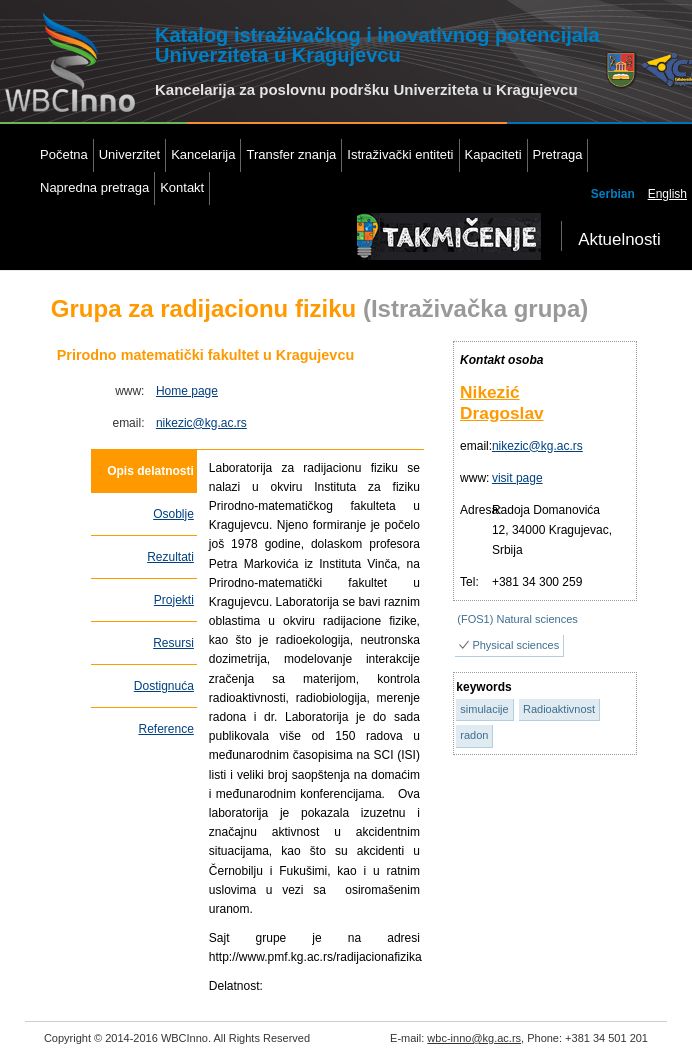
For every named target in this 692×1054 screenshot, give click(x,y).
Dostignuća (164, 686)
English (667, 194)
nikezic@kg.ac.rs (201, 423)
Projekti (174, 600)
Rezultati (170, 557)
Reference (165, 729)
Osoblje (173, 514)
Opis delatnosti (150, 471)
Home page (187, 391)
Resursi (173, 643)
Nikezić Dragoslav (502, 402)
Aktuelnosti (619, 239)
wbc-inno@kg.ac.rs (474, 1038)
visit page (517, 478)
